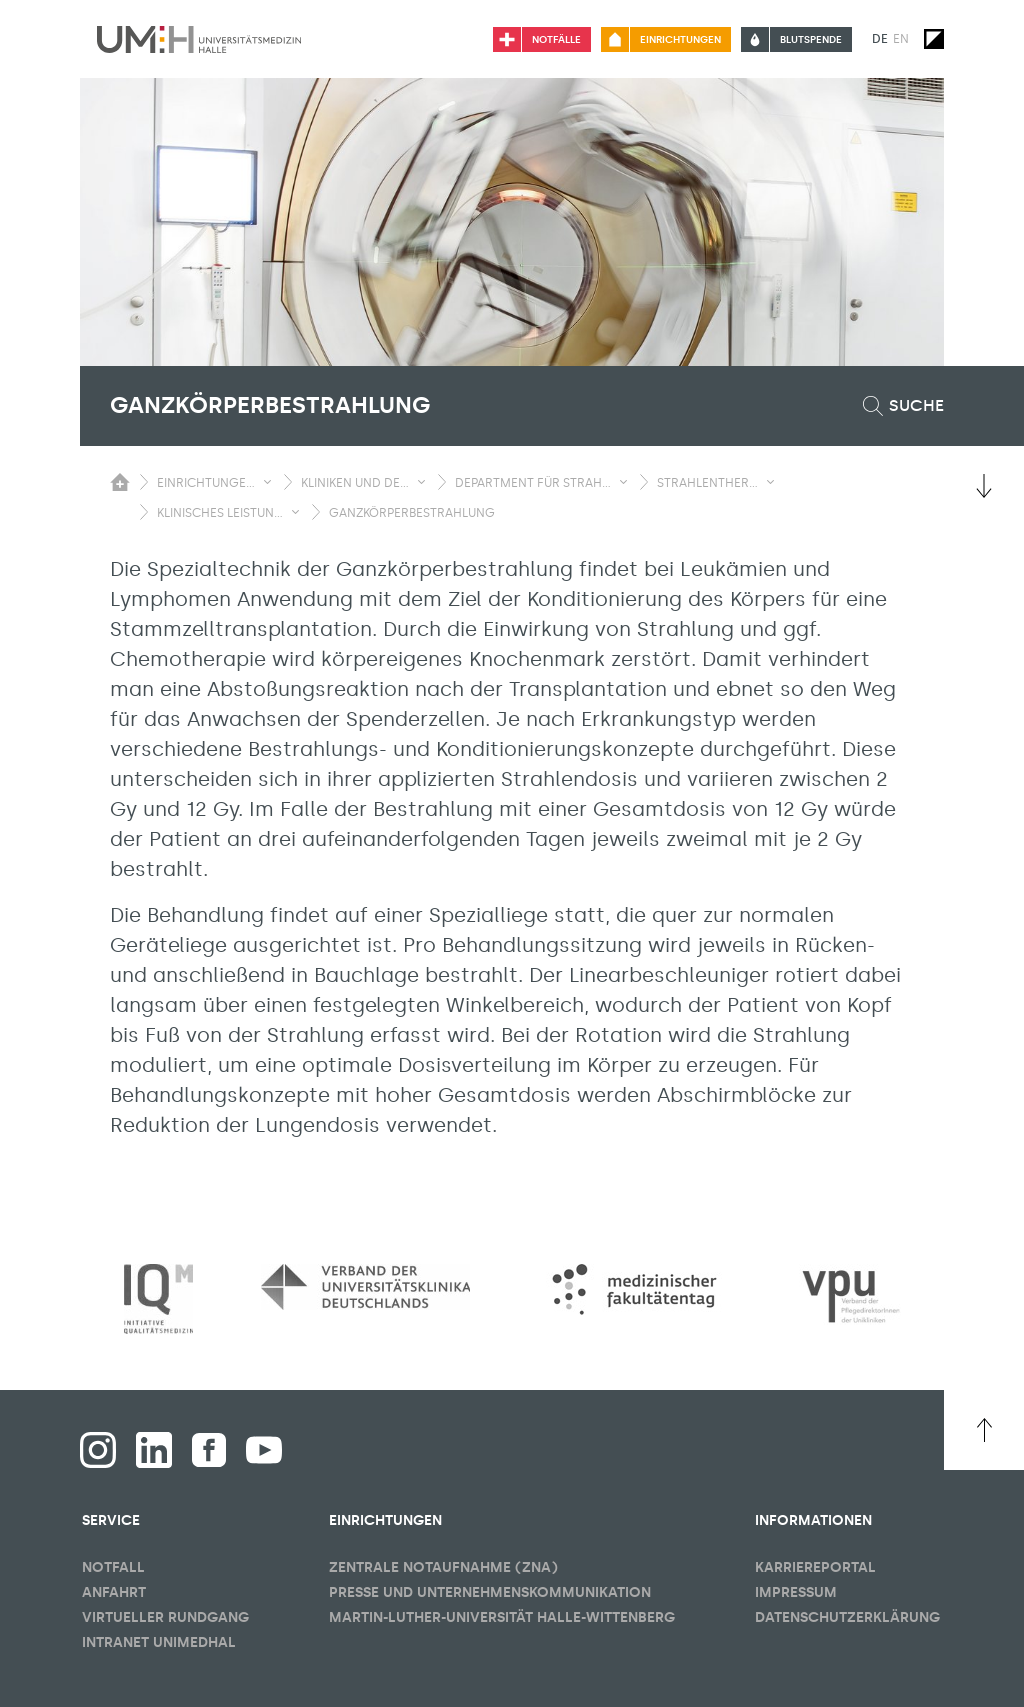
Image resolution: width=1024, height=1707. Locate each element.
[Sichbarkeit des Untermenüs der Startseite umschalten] (120, 482)
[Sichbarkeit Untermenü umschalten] (267, 482)
